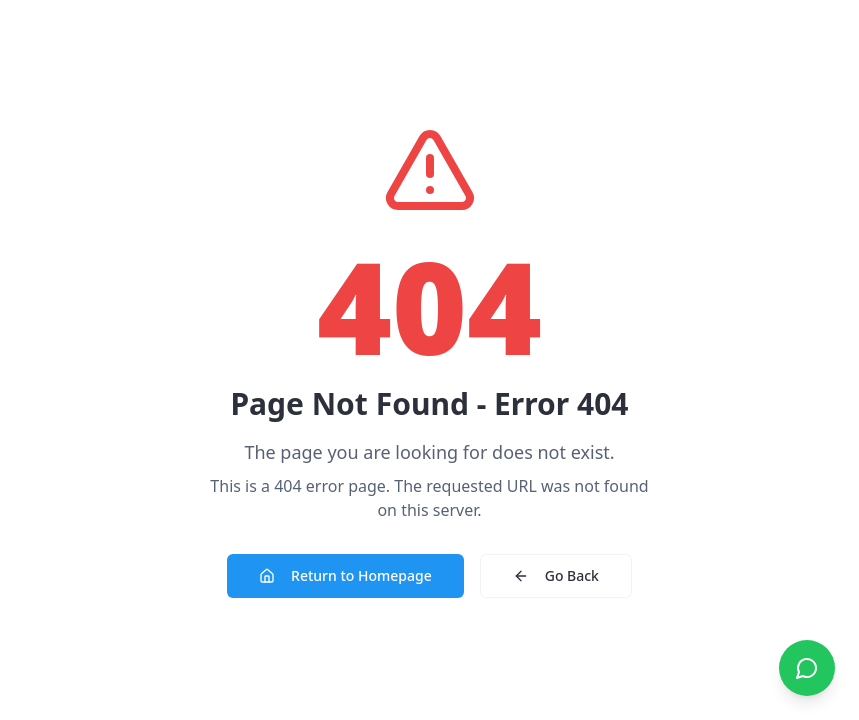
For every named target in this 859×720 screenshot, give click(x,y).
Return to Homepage (345, 575)
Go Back (556, 575)
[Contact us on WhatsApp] (807, 668)
